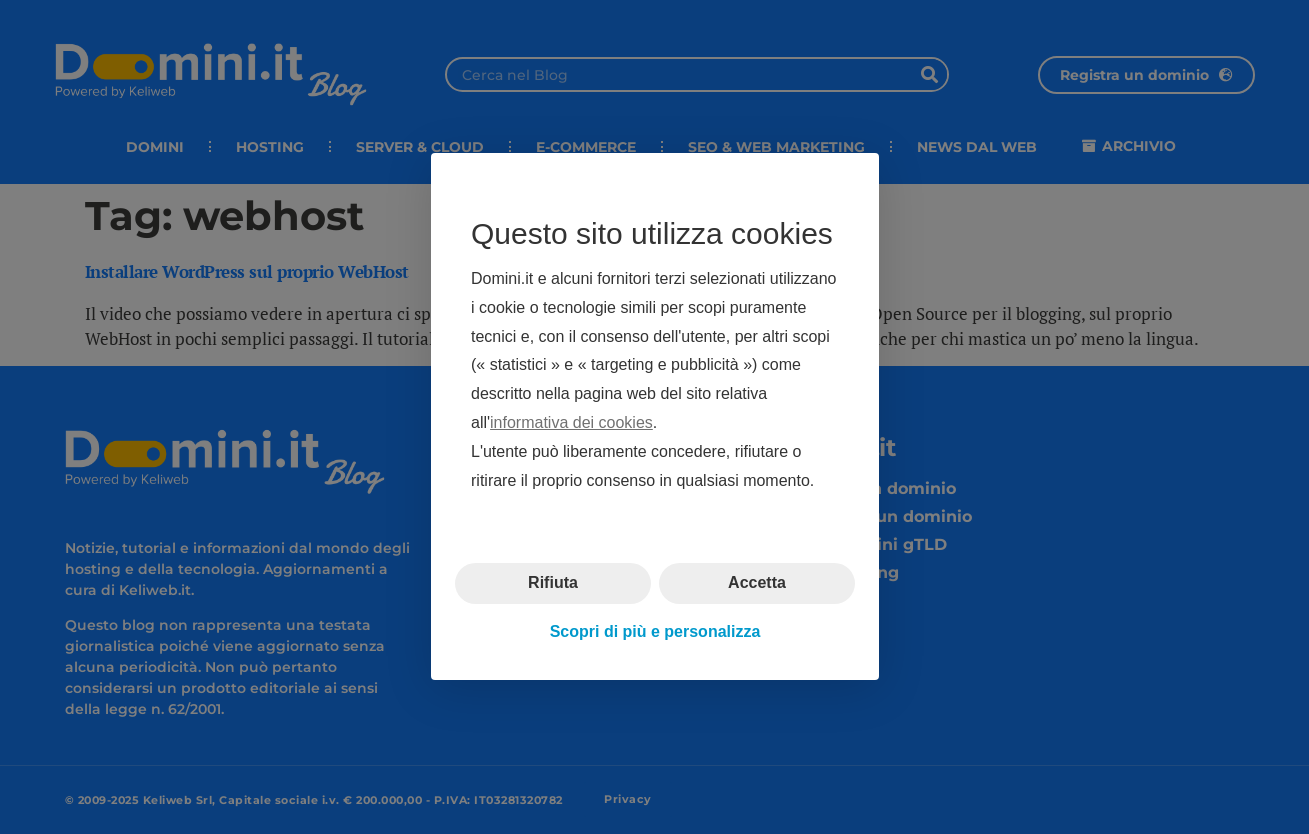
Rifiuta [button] (553, 583)
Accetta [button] (757, 583)
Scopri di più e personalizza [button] (654, 631)
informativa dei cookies (571, 422)
